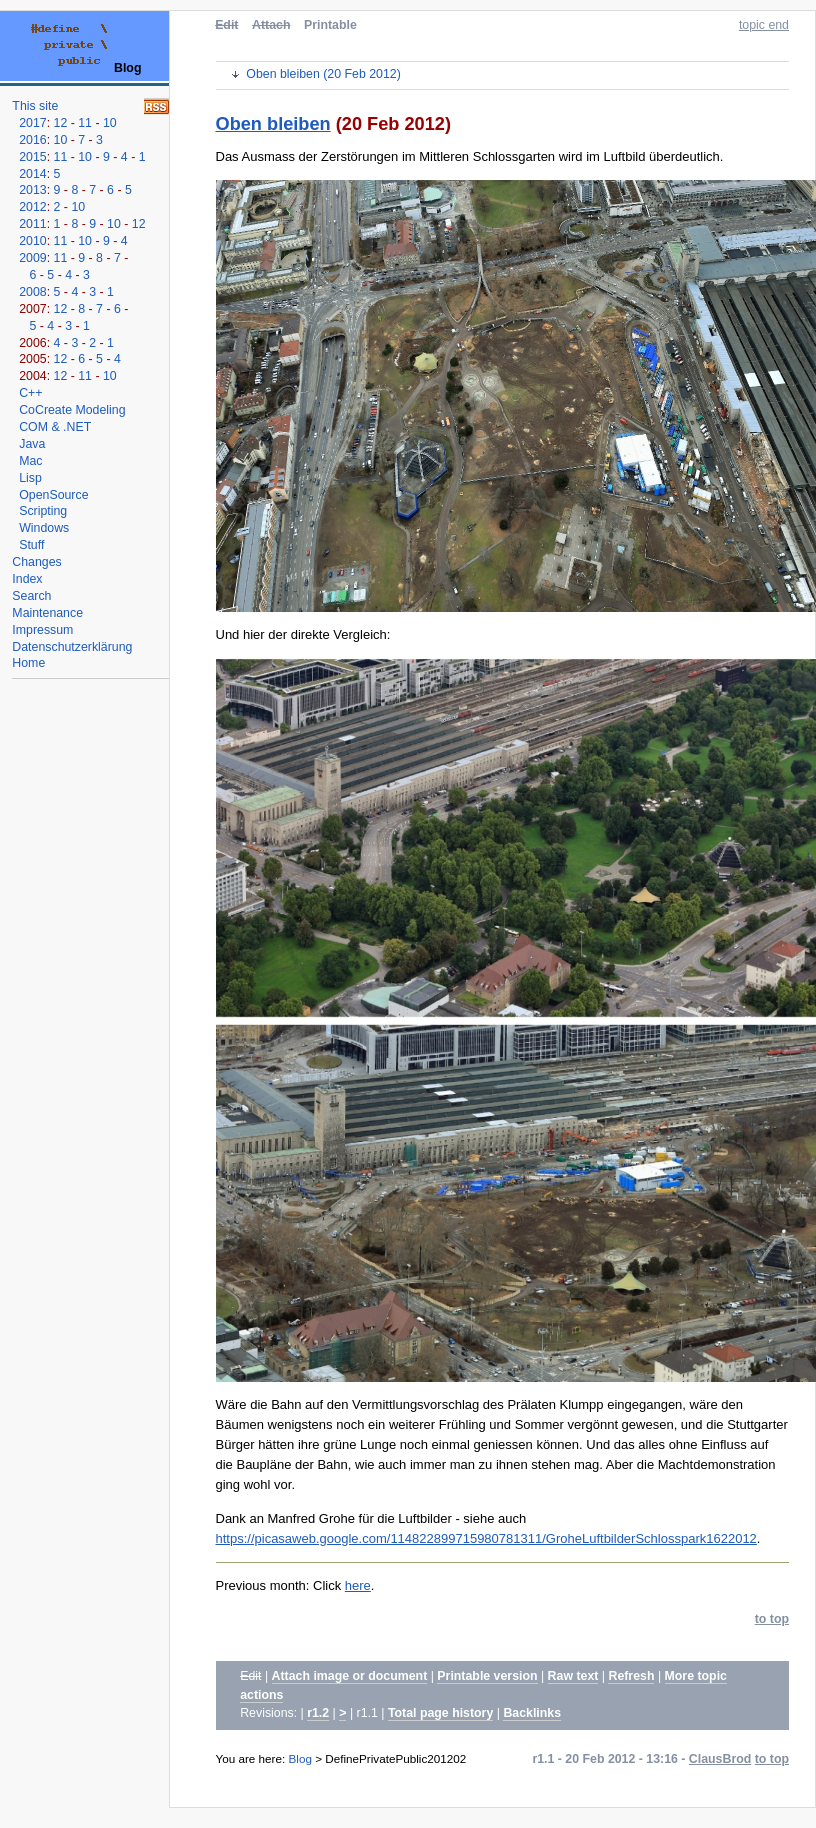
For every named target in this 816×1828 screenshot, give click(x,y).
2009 (32, 258)
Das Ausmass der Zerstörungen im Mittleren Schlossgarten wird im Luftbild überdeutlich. (470, 156)
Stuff (31, 545)
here (358, 1585)
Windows (44, 528)
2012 (32, 207)
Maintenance (47, 613)
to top (772, 1619)
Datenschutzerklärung (72, 647)
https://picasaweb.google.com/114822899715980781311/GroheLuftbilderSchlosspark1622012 (486, 1538)
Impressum (42, 630)
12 (61, 123)
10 (110, 123)
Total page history (440, 1713)
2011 (32, 224)
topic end (764, 25)
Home (28, 663)
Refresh (631, 1676)
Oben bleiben (273, 124)
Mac (30, 461)
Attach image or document (350, 1676)
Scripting (43, 511)
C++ (30, 393)
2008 (32, 292)
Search (31, 596)
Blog (300, 1758)
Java (32, 444)
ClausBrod (720, 1759)
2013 (32, 190)
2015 (32, 157)
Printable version (487, 1676)
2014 (32, 174)
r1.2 (318, 1713)
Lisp (30, 478)
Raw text (573, 1676)
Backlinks (532, 1713)
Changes (36, 562)
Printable (330, 25)
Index (27, 579)
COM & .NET (55, 427)
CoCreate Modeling (72, 410)
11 (85, 123)
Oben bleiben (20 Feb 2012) (323, 74)
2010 (32, 241)
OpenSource (53, 495)
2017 (32, 123)
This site (35, 106)
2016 (32, 140)
